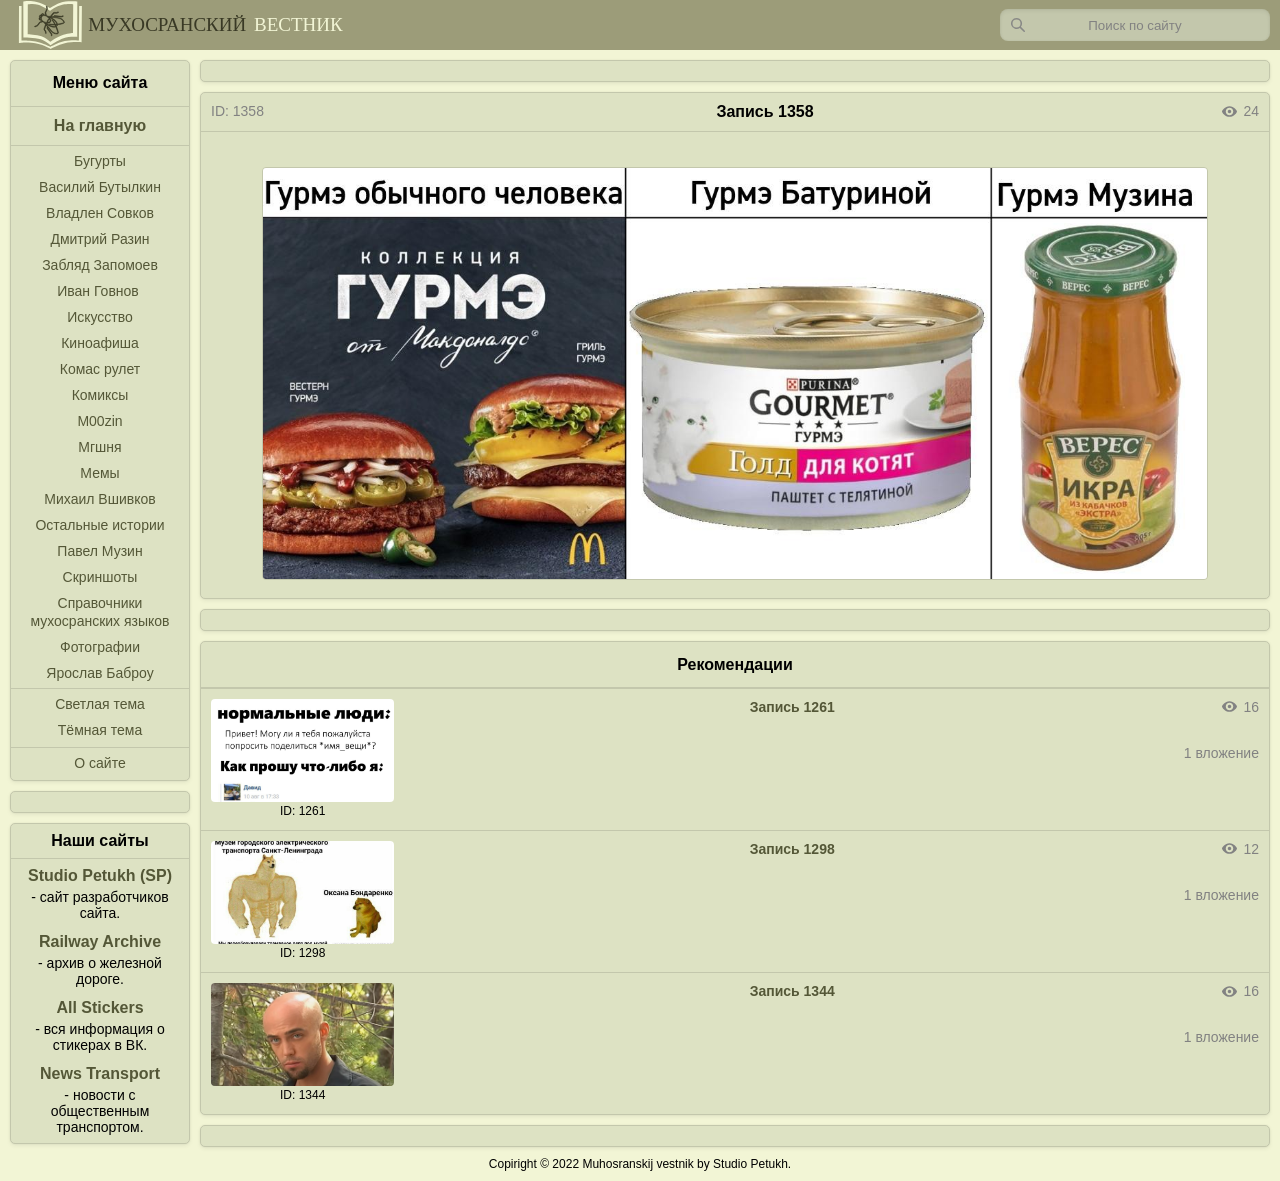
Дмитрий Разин (99, 239)
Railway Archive (100, 941)
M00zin (99, 421)
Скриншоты (100, 577)
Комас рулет (100, 369)
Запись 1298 (792, 849)
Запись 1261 (792, 707)
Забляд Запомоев (100, 265)
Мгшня (99, 447)
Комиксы (100, 395)
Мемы (99, 473)
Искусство (100, 317)
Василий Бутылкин (100, 187)
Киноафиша (100, 343)
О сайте (99, 763)
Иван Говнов (98, 291)
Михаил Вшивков (99, 499)
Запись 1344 (792, 991)
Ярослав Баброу (99, 673)
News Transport (100, 1073)
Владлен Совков (100, 213)
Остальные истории (99, 525)
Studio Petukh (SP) (100, 875)
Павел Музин (99, 551)
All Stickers (99, 1007)
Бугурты (100, 161)
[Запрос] (1135, 25)
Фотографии (100, 647)
